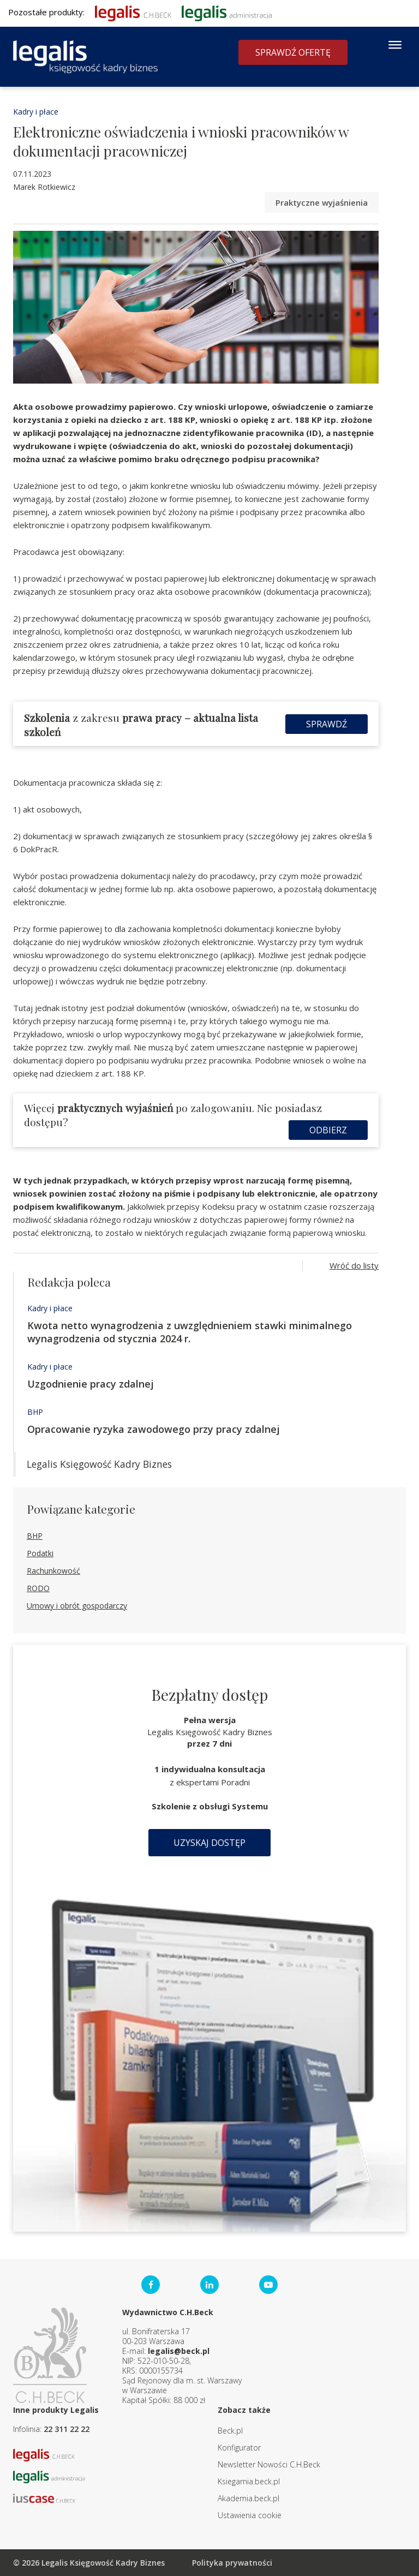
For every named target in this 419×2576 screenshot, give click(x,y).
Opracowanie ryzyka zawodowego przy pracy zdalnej (153, 1429)
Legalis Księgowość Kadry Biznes (99, 1464)
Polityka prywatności (232, 2562)
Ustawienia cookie (250, 2515)
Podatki (40, 1553)
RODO (38, 1588)
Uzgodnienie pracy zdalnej (90, 1383)
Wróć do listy (354, 1265)
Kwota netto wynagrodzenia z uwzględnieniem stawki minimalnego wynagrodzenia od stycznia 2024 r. (189, 1332)
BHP (35, 1412)
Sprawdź (326, 724)
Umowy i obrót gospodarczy (77, 1605)
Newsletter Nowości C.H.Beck (269, 2464)
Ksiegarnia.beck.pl (249, 2481)
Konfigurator (239, 2447)
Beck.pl (230, 2430)
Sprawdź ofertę (293, 52)
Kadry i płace (35, 111)
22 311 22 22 (66, 2429)
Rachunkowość (53, 1570)
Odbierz (328, 1130)
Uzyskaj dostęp (209, 1843)
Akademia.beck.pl (248, 2498)
